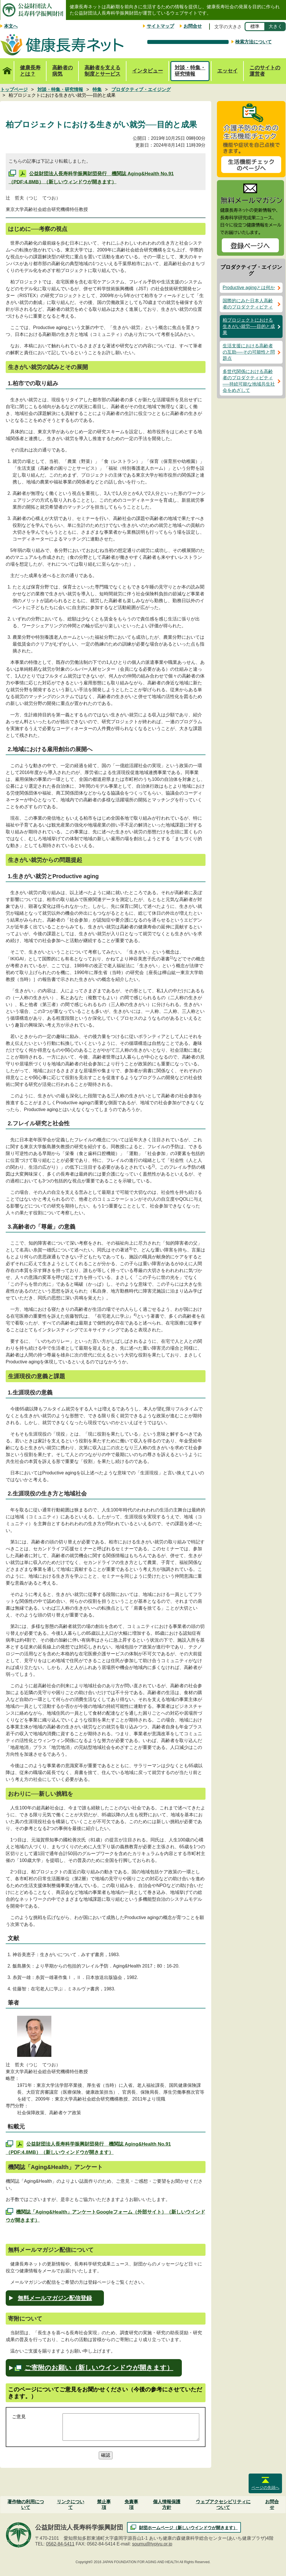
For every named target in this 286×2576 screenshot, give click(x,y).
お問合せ (193, 26)
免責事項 (131, 2504)
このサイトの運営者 (264, 71)
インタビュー (147, 71)
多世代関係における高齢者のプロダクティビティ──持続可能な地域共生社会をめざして (249, 381)
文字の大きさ (228, 26)
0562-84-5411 (60, 2543)
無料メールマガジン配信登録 (55, 2298)
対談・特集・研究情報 (190, 71)
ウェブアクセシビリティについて (223, 2504)
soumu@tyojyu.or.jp (152, 2543)
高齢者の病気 (62, 71)
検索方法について (253, 41)
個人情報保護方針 (166, 2504)
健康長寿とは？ (30, 71)
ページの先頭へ (265, 2487)
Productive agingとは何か (249, 287)
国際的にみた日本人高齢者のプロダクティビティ (248, 303)
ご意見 (19, 2416)
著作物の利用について (25, 2504)
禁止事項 (104, 2504)
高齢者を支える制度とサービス (102, 71)
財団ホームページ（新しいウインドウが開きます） (188, 2527)
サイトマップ (160, 26)
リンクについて (70, 2504)
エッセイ (227, 71)
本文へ (11, 26)
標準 (254, 26)
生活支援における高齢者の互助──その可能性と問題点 (249, 352)
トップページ (7, 67)
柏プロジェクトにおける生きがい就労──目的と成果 (249, 326)
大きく (275, 26)
